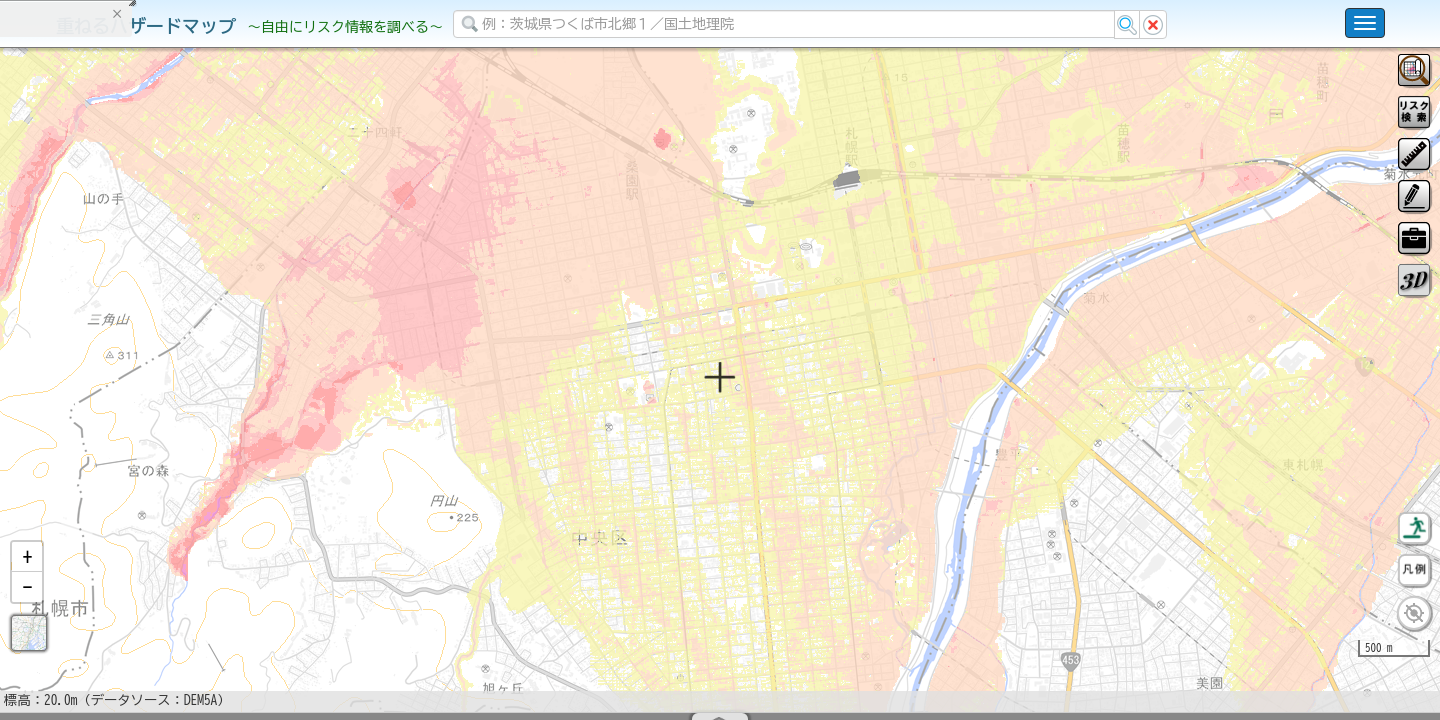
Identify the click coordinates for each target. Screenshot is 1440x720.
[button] (27, 609)
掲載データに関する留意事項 (109, 321)
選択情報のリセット (211, 375)
